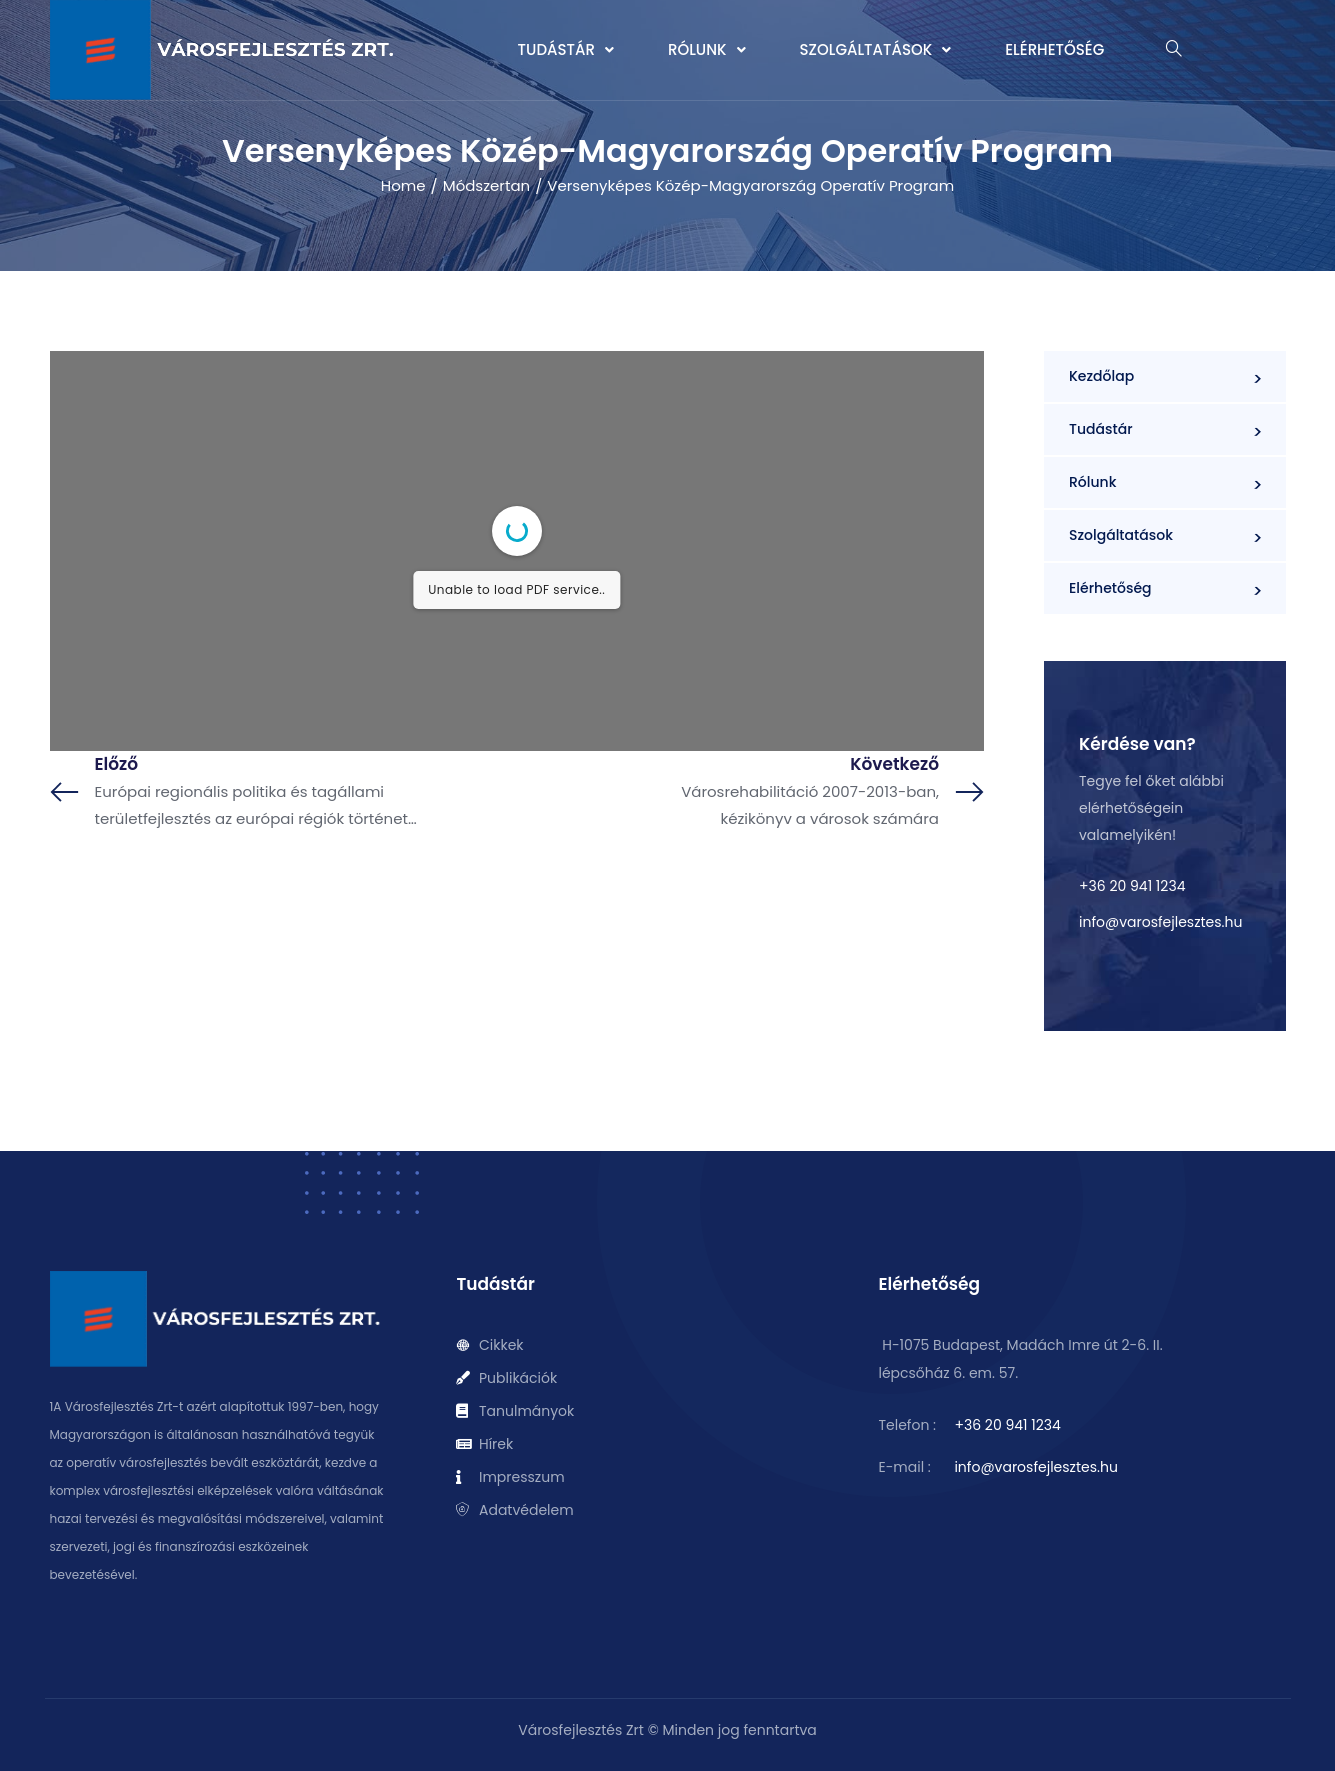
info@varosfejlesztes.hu (1160, 922)
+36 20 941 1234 (1132, 886)
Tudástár (566, 49)
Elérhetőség (1054, 49)
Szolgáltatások (876, 49)
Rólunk (707, 49)
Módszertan (486, 185)
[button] (566, 50)
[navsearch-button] (1174, 50)
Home (403, 185)
